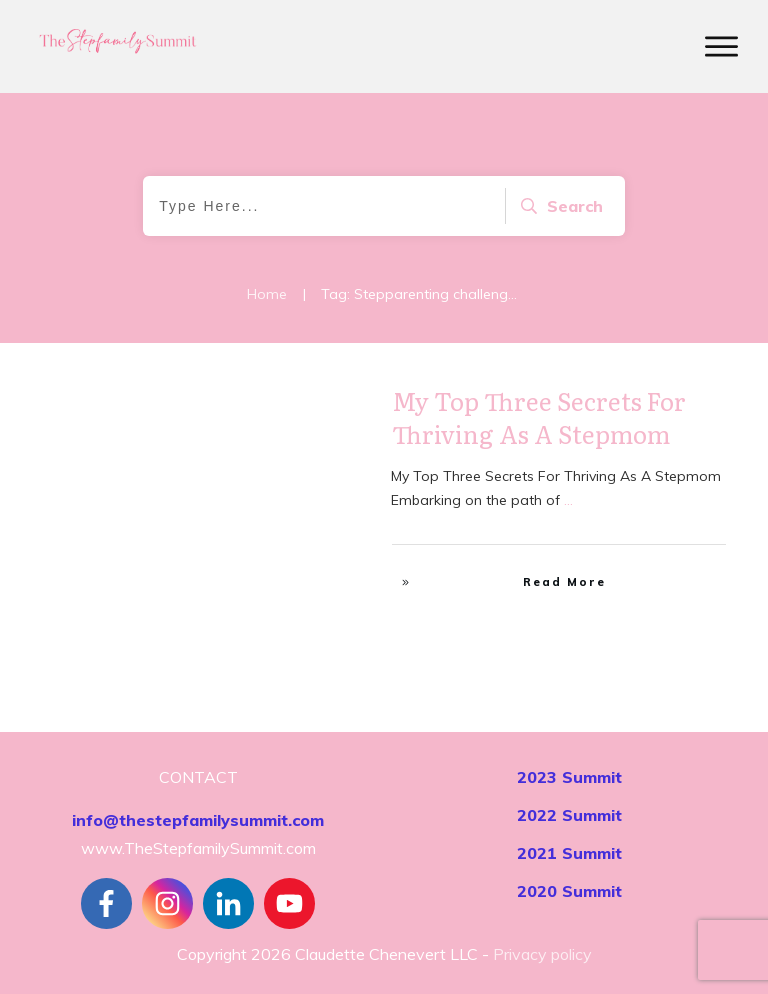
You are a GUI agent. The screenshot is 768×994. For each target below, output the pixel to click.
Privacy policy (542, 954)
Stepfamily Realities (297, 407)
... (568, 500)
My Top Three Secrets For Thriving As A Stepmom (539, 417)
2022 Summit (569, 815)
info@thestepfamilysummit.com (198, 820)
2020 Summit (569, 891)
